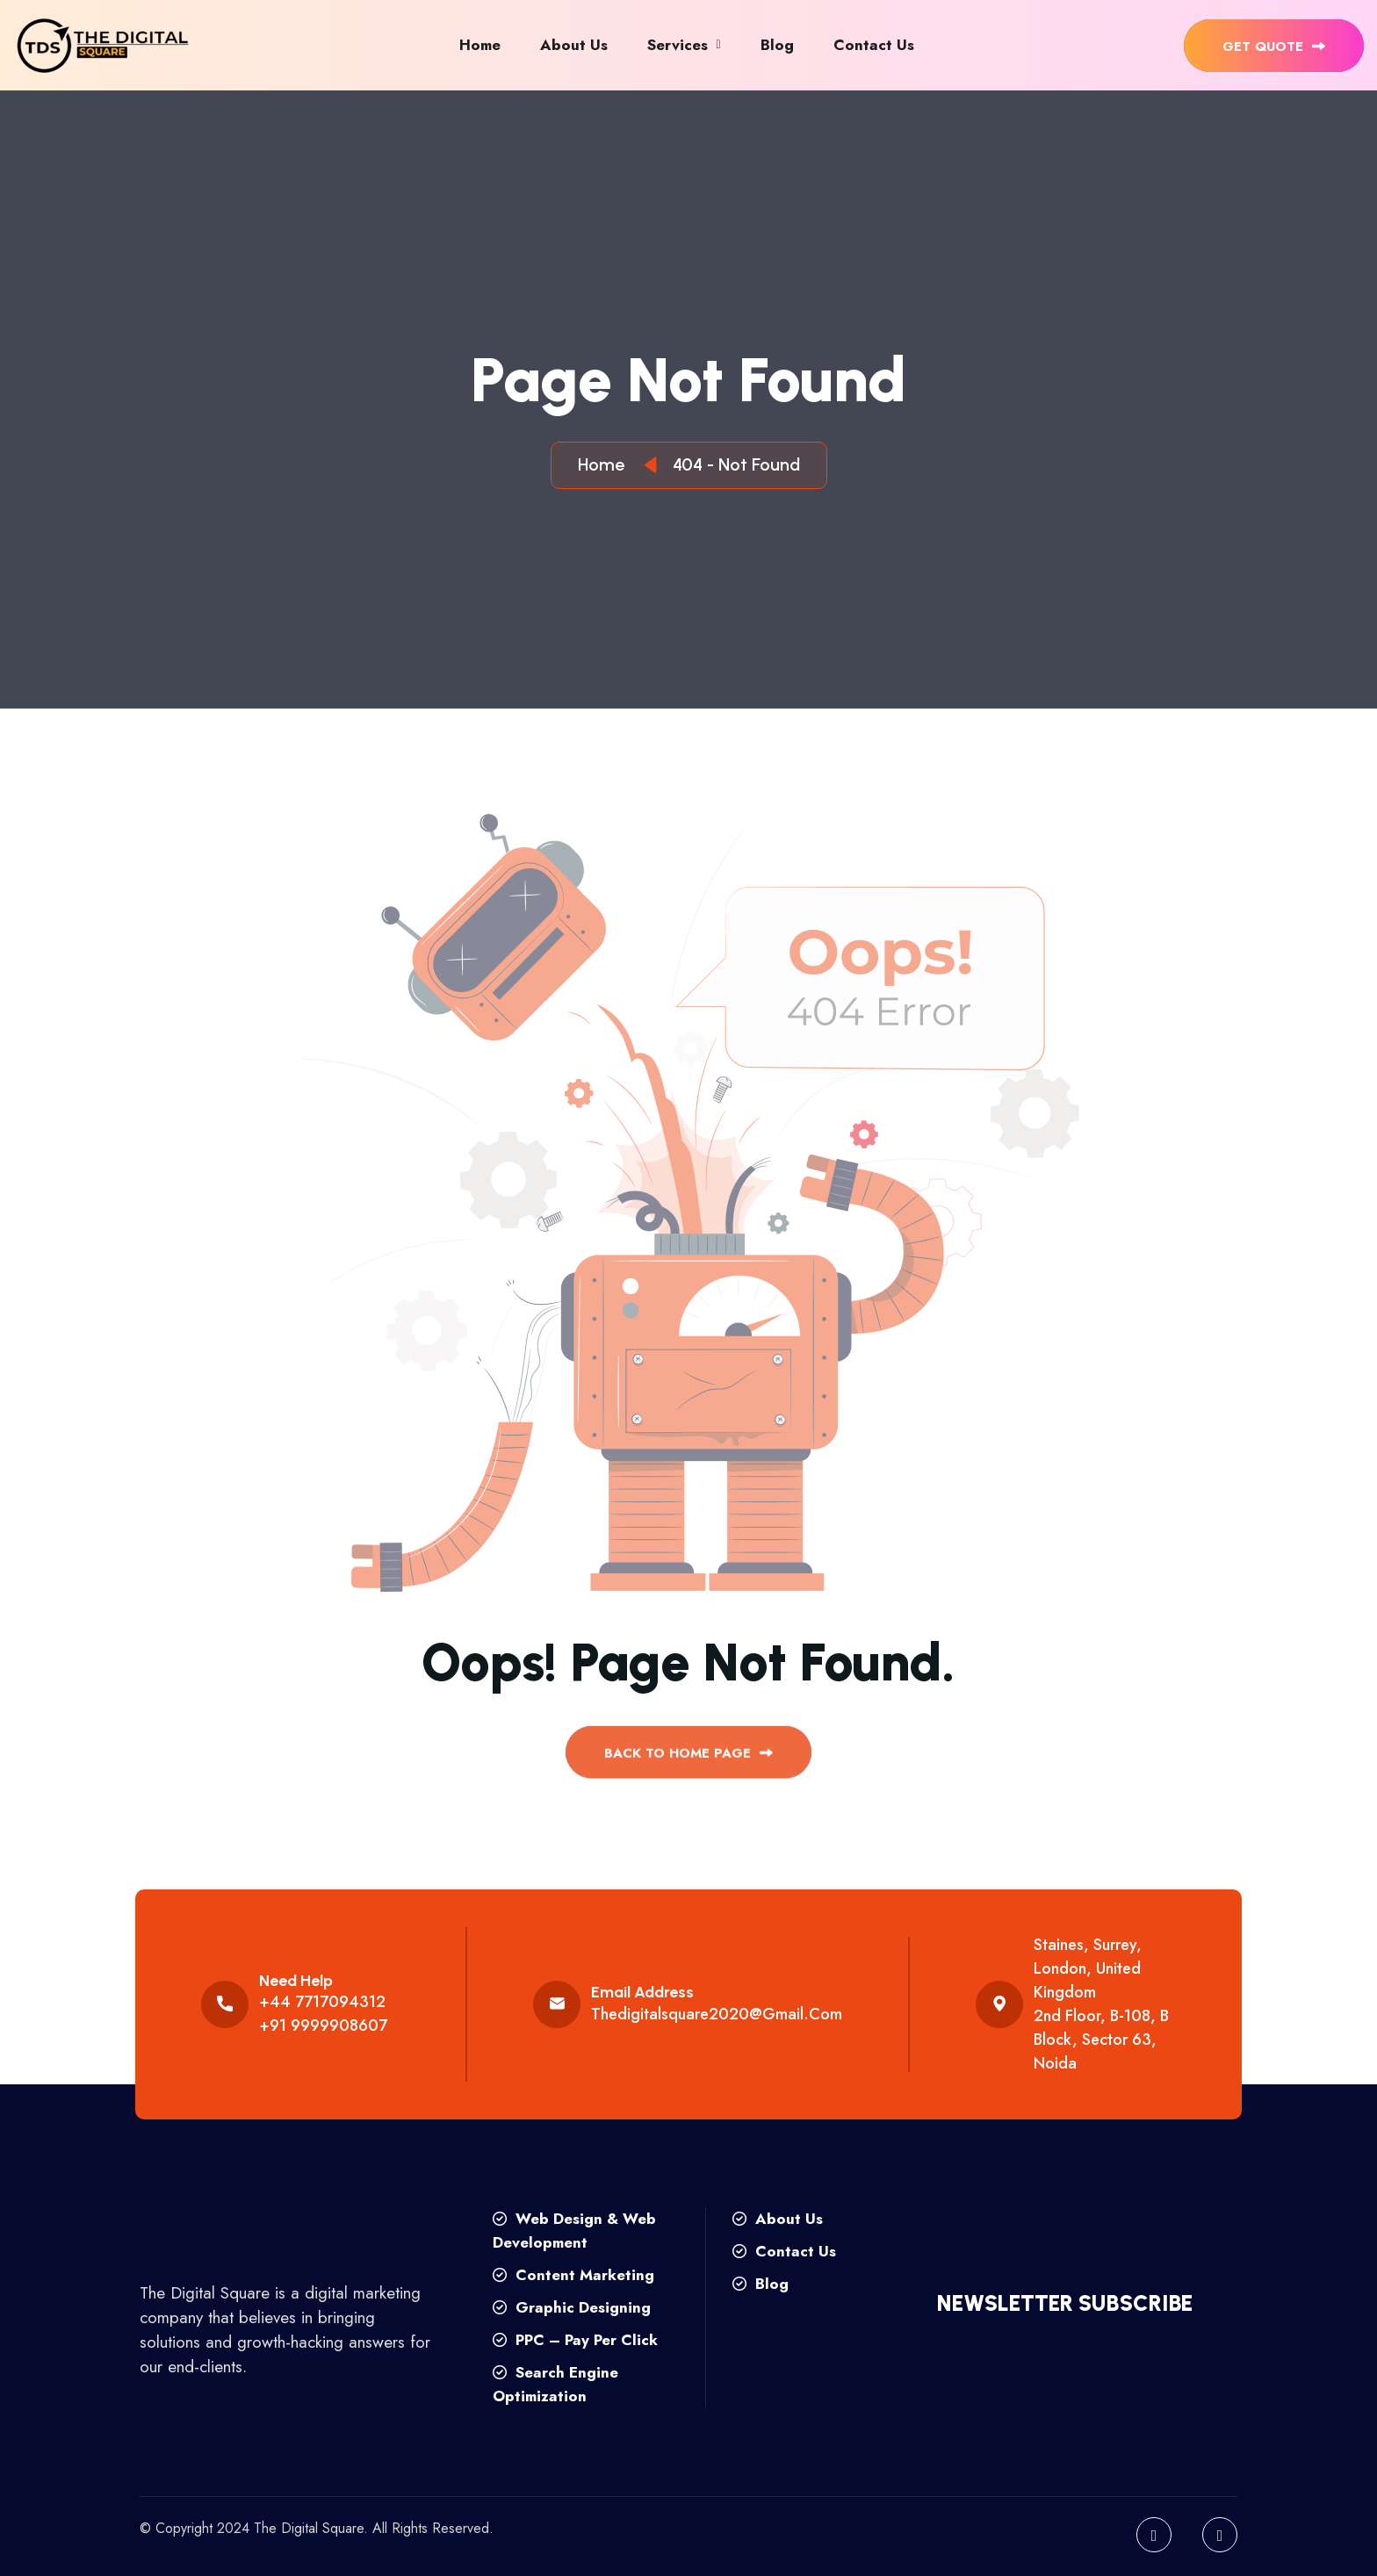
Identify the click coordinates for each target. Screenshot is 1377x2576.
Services (677, 44)
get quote (1273, 46)
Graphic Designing (572, 2307)
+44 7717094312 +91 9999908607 (323, 2013)
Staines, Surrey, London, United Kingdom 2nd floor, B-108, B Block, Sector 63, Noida (1101, 2004)
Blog (777, 44)
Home (480, 44)
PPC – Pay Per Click (575, 2339)
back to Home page (688, 1760)
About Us (574, 44)
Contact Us (873, 44)
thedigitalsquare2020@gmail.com (716, 2014)
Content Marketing (573, 2274)
